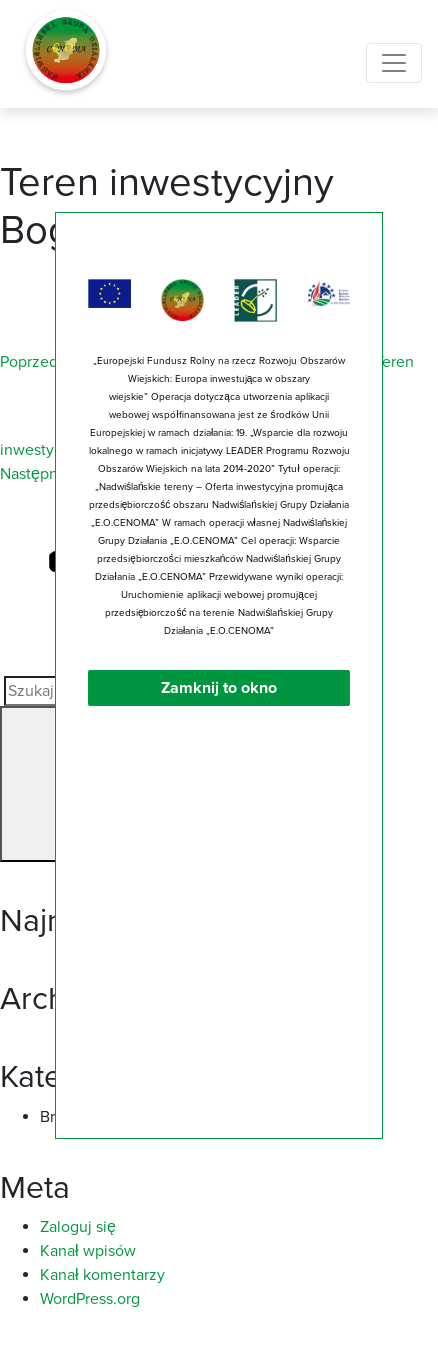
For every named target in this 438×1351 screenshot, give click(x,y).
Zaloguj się (78, 1227)
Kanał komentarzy (102, 1275)
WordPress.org (90, 1299)
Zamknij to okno (219, 695)
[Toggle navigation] (394, 63)
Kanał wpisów (88, 1251)
